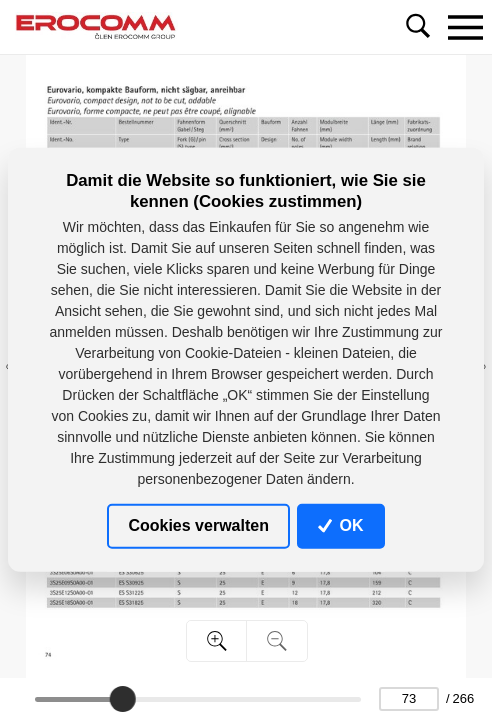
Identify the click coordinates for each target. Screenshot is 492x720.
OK (341, 525)
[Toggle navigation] (465, 27)
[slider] (122, 699)
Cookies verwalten (198, 525)
